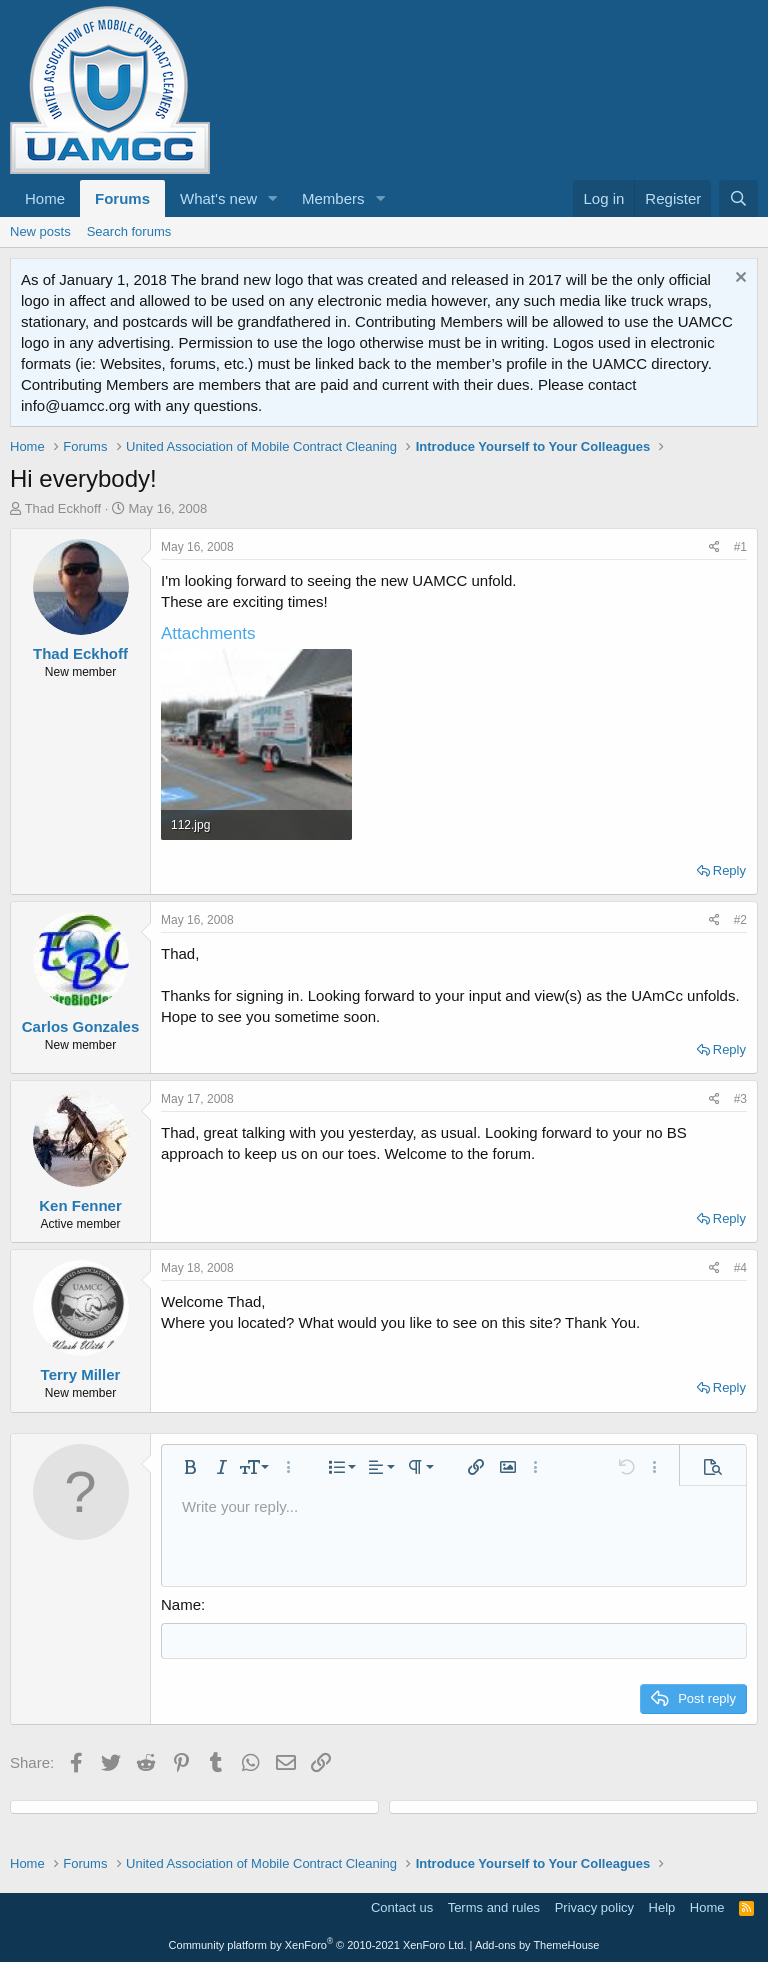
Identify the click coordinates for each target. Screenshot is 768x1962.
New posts (40, 231)
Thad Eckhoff (63, 508)
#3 (740, 1099)
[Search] (738, 198)
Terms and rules (494, 1906)
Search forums (129, 231)
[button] (273, 198)
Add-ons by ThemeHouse (537, 1944)
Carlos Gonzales (81, 1026)
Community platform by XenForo (318, 1944)
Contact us (402, 1906)
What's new (218, 198)
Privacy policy (594, 1906)
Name (181, 1604)
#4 (740, 1268)
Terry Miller (81, 1374)
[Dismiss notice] (738, 279)
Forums (122, 198)
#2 (740, 920)
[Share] (714, 547)
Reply (729, 870)
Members (333, 198)
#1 (740, 547)
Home (45, 198)
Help (662, 1906)
